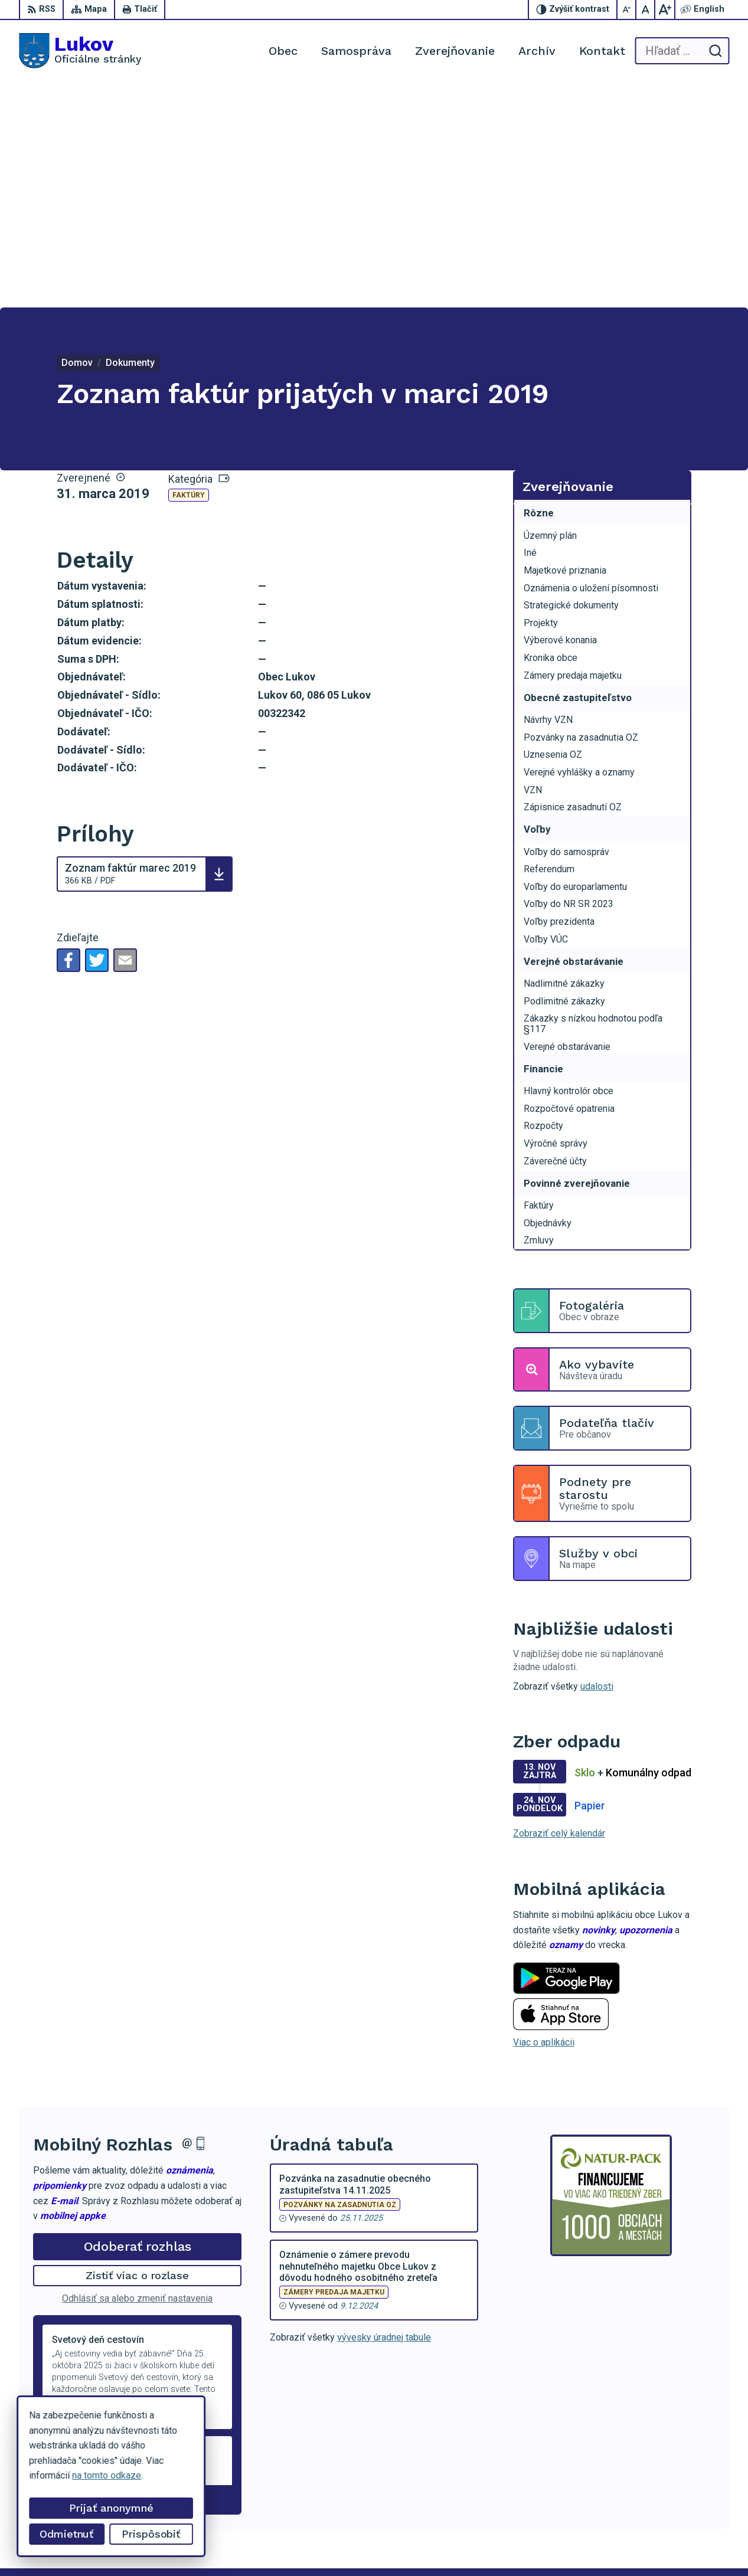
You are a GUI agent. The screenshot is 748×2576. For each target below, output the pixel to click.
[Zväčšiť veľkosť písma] (664, 9)
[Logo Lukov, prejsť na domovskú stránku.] (80, 50)
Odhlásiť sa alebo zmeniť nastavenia (137, 2073)
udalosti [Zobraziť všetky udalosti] (596, 1461)
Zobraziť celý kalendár (559, 1608)
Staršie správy (72, 2272)
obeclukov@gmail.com (682, 2502)
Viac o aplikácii (543, 1817)
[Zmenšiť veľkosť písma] (627, 9)
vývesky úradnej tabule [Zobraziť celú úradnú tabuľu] (384, 2111)
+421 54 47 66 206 (675, 2476)
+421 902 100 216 (674, 2489)
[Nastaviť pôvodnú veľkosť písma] (645, 9)
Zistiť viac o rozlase (137, 2050)
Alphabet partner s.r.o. (174, 2545)
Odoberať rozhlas (137, 2021)
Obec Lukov (322, 2545)
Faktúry (188, 270)
